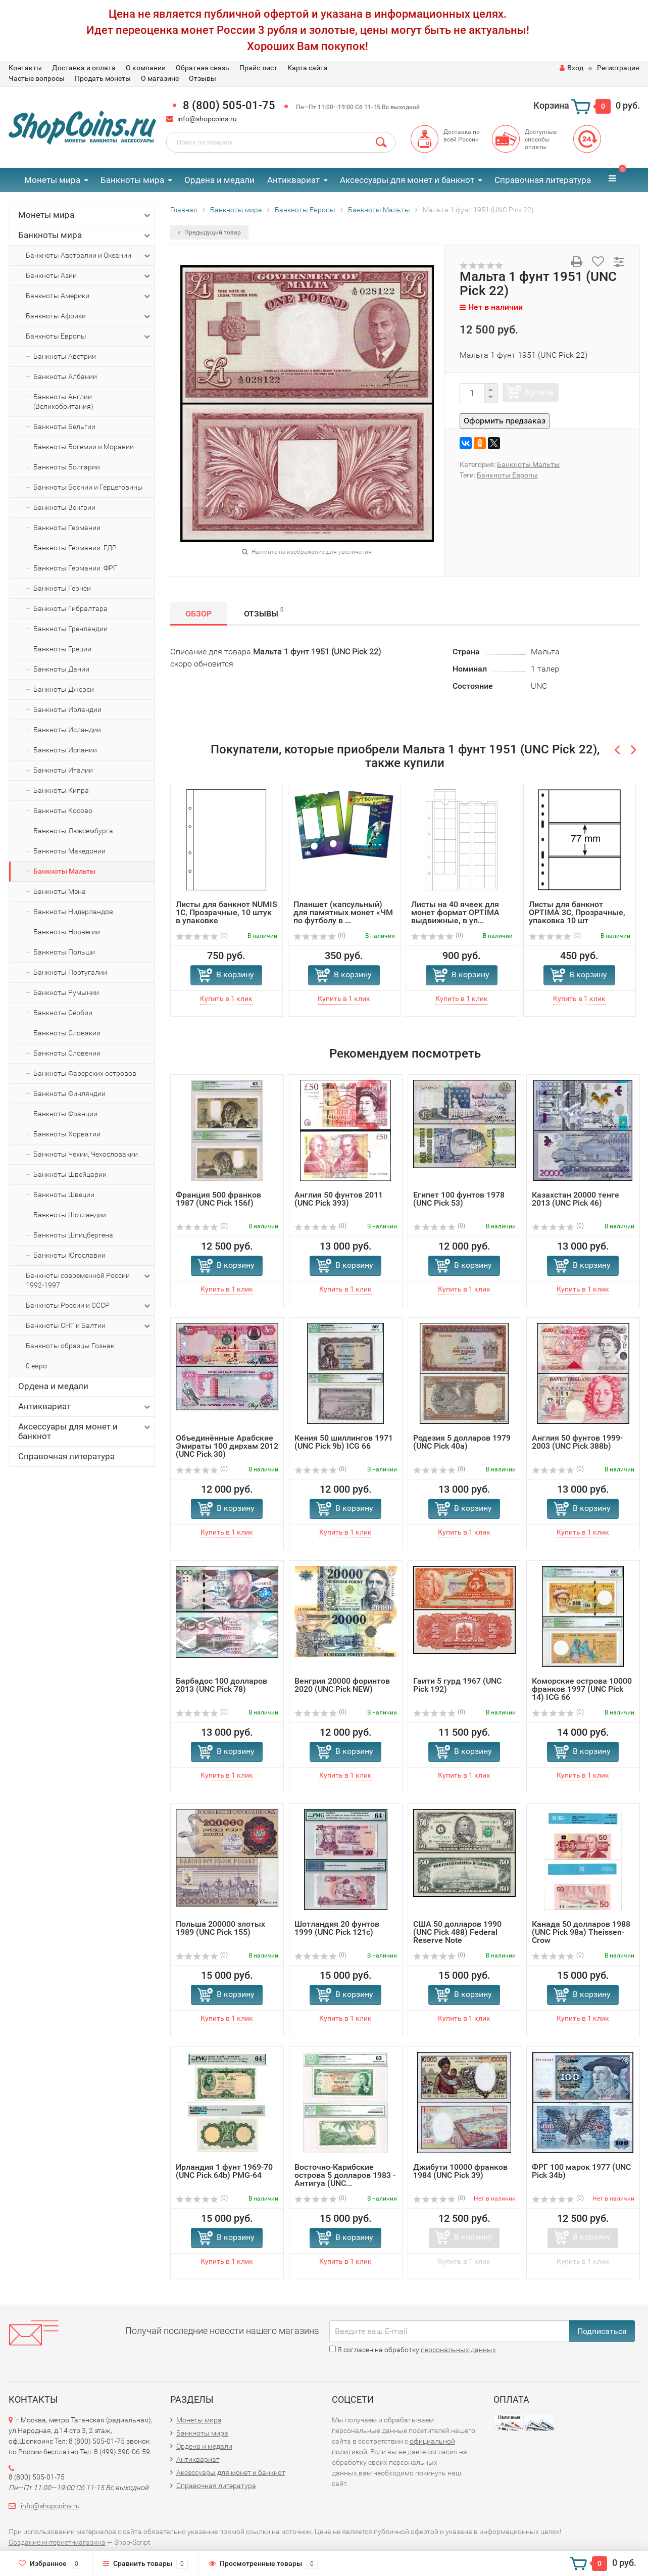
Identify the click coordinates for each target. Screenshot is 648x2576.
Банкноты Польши (64, 952)
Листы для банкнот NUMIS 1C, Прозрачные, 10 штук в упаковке (226, 912)
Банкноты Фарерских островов (84, 1073)
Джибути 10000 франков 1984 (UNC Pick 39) (460, 2171)
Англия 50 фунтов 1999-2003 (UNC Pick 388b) (577, 1442)
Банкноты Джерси (63, 689)
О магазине (160, 78)
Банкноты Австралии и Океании (89, 256)
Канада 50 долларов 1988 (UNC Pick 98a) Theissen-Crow (581, 1932)
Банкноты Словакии (67, 1033)
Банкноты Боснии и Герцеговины (88, 487)
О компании (146, 68)
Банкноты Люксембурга (73, 831)
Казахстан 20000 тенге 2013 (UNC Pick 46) (575, 1199)
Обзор (198, 613)
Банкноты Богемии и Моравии (83, 447)
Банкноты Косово (62, 810)
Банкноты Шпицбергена (73, 1235)
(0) (202, 935)
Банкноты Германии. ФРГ (75, 568)
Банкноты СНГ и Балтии (89, 1326)
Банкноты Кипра (61, 790)
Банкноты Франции (65, 1114)
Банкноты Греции (62, 649)
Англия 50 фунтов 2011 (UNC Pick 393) (338, 1199)
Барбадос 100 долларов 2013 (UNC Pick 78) (221, 1685)
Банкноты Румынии (66, 992)
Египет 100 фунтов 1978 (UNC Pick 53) (459, 1199)
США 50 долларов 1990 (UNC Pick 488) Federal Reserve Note (457, 1932)
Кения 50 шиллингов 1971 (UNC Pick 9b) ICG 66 (343, 1442)
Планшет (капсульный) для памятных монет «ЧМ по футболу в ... (343, 912)
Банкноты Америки (89, 296)
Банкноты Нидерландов (73, 912)
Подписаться (602, 2331)
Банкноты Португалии (70, 972)
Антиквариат (293, 180)
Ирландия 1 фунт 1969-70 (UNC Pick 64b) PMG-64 (224, 2171)
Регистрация (618, 68)
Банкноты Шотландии (69, 1215)
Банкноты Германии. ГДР (75, 548)
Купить (539, 392)
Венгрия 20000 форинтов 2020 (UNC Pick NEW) (342, 1685)
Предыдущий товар (209, 232)
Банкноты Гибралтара (70, 608)
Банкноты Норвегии (66, 932)
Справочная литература (542, 180)
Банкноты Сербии (62, 1013)
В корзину (235, 974)
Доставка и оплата (84, 68)
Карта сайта (307, 68)
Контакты (25, 68)
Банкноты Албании (65, 376)
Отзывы (202, 78)
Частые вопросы (37, 78)
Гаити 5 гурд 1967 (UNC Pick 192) (457, 1685)
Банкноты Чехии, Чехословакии (85, 1154)
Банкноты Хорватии (67, 1134)
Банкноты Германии (67, 527)
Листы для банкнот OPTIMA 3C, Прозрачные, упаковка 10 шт (577, 912)
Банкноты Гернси (62, 588)
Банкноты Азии (89, 276)
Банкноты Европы (89, 336)
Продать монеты (103, 78)
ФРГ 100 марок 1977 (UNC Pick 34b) (581, 2171)
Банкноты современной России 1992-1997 (89, 1280)
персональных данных (458, 2350)
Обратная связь (202, 68)
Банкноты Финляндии (69, 1093)
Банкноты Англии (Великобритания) (63, 401)
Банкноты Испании (65, 750)
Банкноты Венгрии (64, 507)
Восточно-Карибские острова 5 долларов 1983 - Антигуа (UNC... (344, 2175)
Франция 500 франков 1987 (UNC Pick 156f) (218, 1199)
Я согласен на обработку (412, 2350)
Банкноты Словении (67, 1053)
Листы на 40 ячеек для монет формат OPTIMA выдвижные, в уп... (455, 912)
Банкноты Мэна (59, 891)
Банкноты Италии (63, 770)
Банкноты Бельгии (64, 426)
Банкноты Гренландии (70, 629)
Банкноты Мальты (64, 871)
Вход (571, 68)
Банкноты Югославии (69, 1255)
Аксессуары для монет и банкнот (407, 180)
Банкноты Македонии (69, 851)
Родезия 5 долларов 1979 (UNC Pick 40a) (462, 1442)
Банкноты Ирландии (67, 709)
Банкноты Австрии (64, 356)
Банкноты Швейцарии (70, 1174)
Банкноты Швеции (63, 1194)
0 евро (36, 1366)
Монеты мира (52, 180)
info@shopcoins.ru (207, 119)
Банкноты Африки (89, 316)
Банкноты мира (132, 180)
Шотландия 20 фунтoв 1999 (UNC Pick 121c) (336, 1928)
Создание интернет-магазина (57, 2542)
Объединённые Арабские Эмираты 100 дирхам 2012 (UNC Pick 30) (227, 1446)
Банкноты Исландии (67, 730)
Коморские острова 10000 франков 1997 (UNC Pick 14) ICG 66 (582, 1689)
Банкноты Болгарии (66, 467)
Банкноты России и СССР (89, 1306)
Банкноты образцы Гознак (70, 1346)
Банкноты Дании (61, 669)
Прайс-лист (258, 68)
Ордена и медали (219, 180)
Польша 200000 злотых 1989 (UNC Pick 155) (220, 1928)
